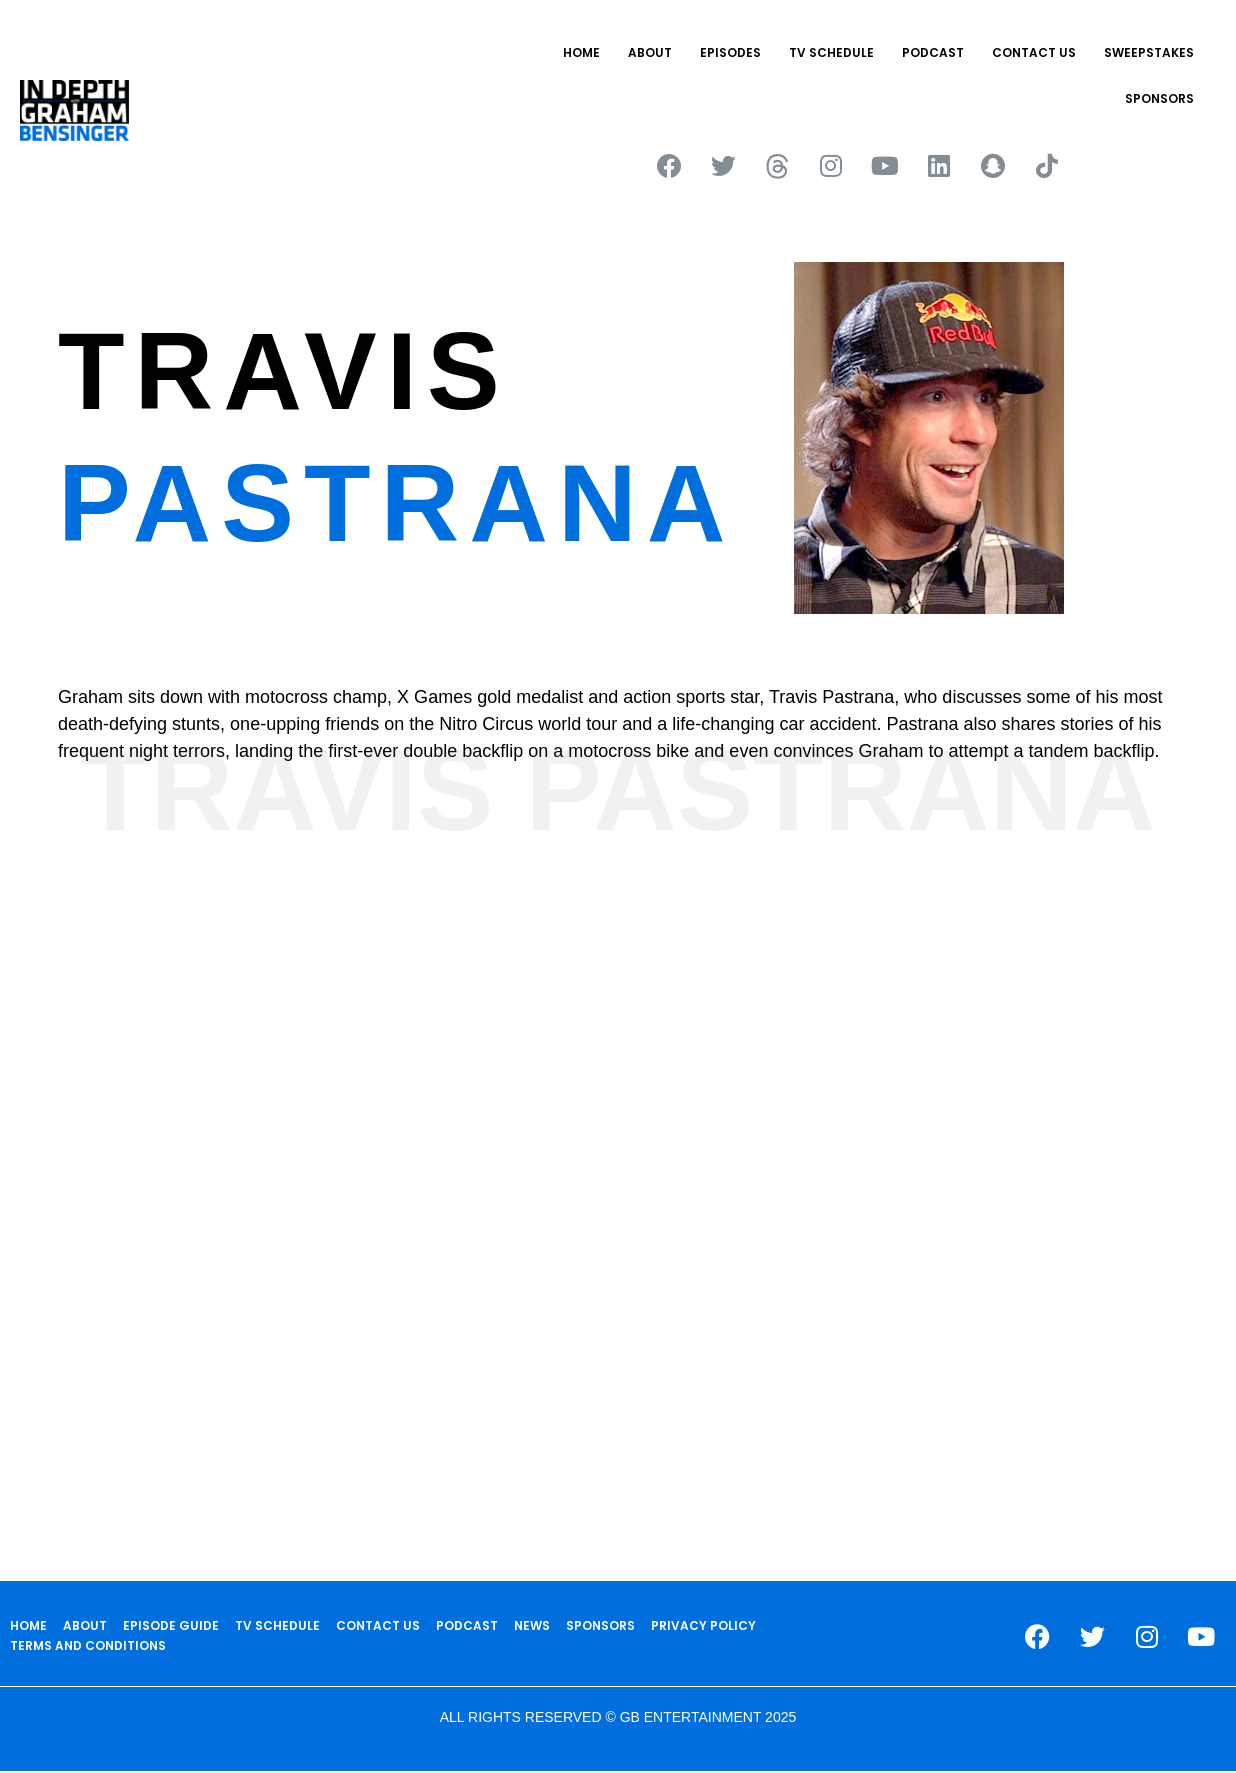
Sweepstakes (1149, 52)
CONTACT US (1034, 52)
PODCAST (933, 52)
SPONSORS (1159, 98)
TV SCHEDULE (831, 52)
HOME (581, 52)
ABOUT (650, 52)
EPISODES (730, 52)
